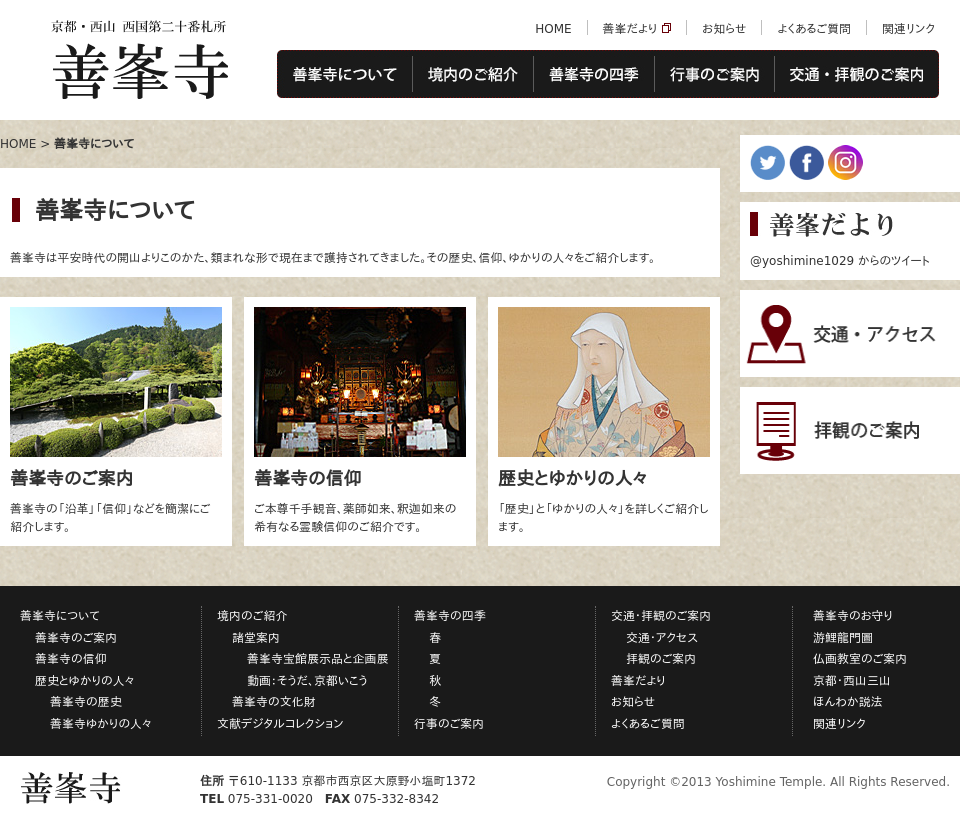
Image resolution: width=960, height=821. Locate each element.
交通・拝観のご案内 (857, 75)
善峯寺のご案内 (76, 638)
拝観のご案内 (661, 659)
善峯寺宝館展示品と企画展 (318, 659)
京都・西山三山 (852, 681)
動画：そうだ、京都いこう (307, 681)
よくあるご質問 (814, 28)
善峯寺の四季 (593, 75)
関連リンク (908, 28)
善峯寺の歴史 (86, 702)
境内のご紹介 (472, 75)
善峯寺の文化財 (274, 702)
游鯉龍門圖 (843, 638)
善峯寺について (344, 75)
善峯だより (630, 28)
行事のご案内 (714, 75)
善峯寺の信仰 (71, 659)
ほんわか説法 (848, 702)
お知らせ (724, 28)
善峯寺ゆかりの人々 (101, 724)
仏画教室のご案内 (860, 659)
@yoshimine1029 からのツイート (840, 261)
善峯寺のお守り (853, 616)
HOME (553, 28)
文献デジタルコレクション (280, 724)
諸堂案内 (256, 638)
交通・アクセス (662, 638)
